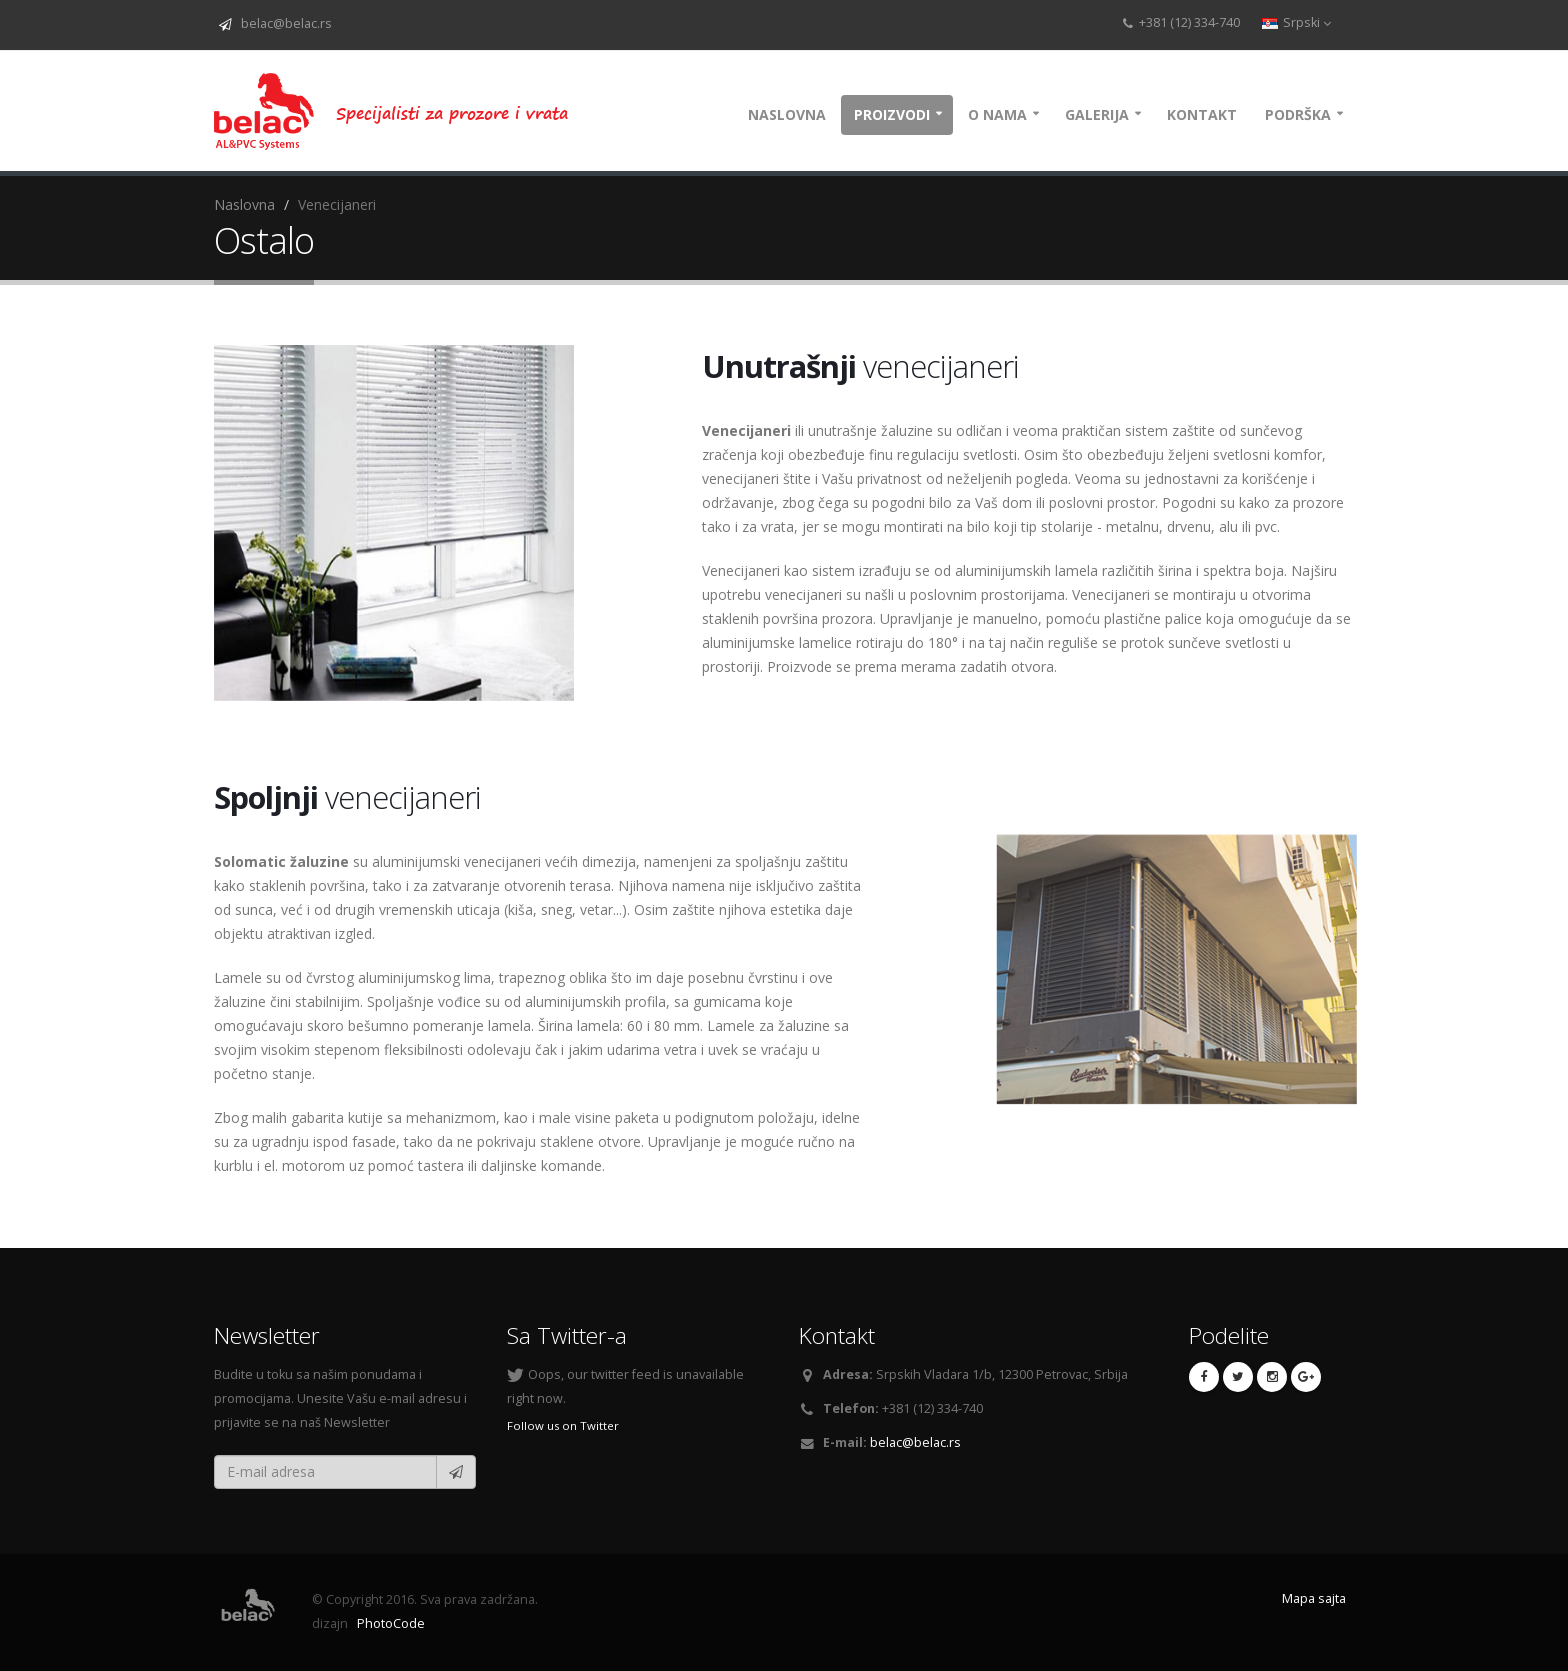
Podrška (1298, 114)
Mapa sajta (1314, 1598)
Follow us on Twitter (563, 1425)
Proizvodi (892, 114)
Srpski (1296, 22)
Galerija (1097, 114)
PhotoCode (389, 1623)
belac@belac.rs (283, 23)
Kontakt (1202, 114)
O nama (997, 114)
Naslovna (787, 114)
